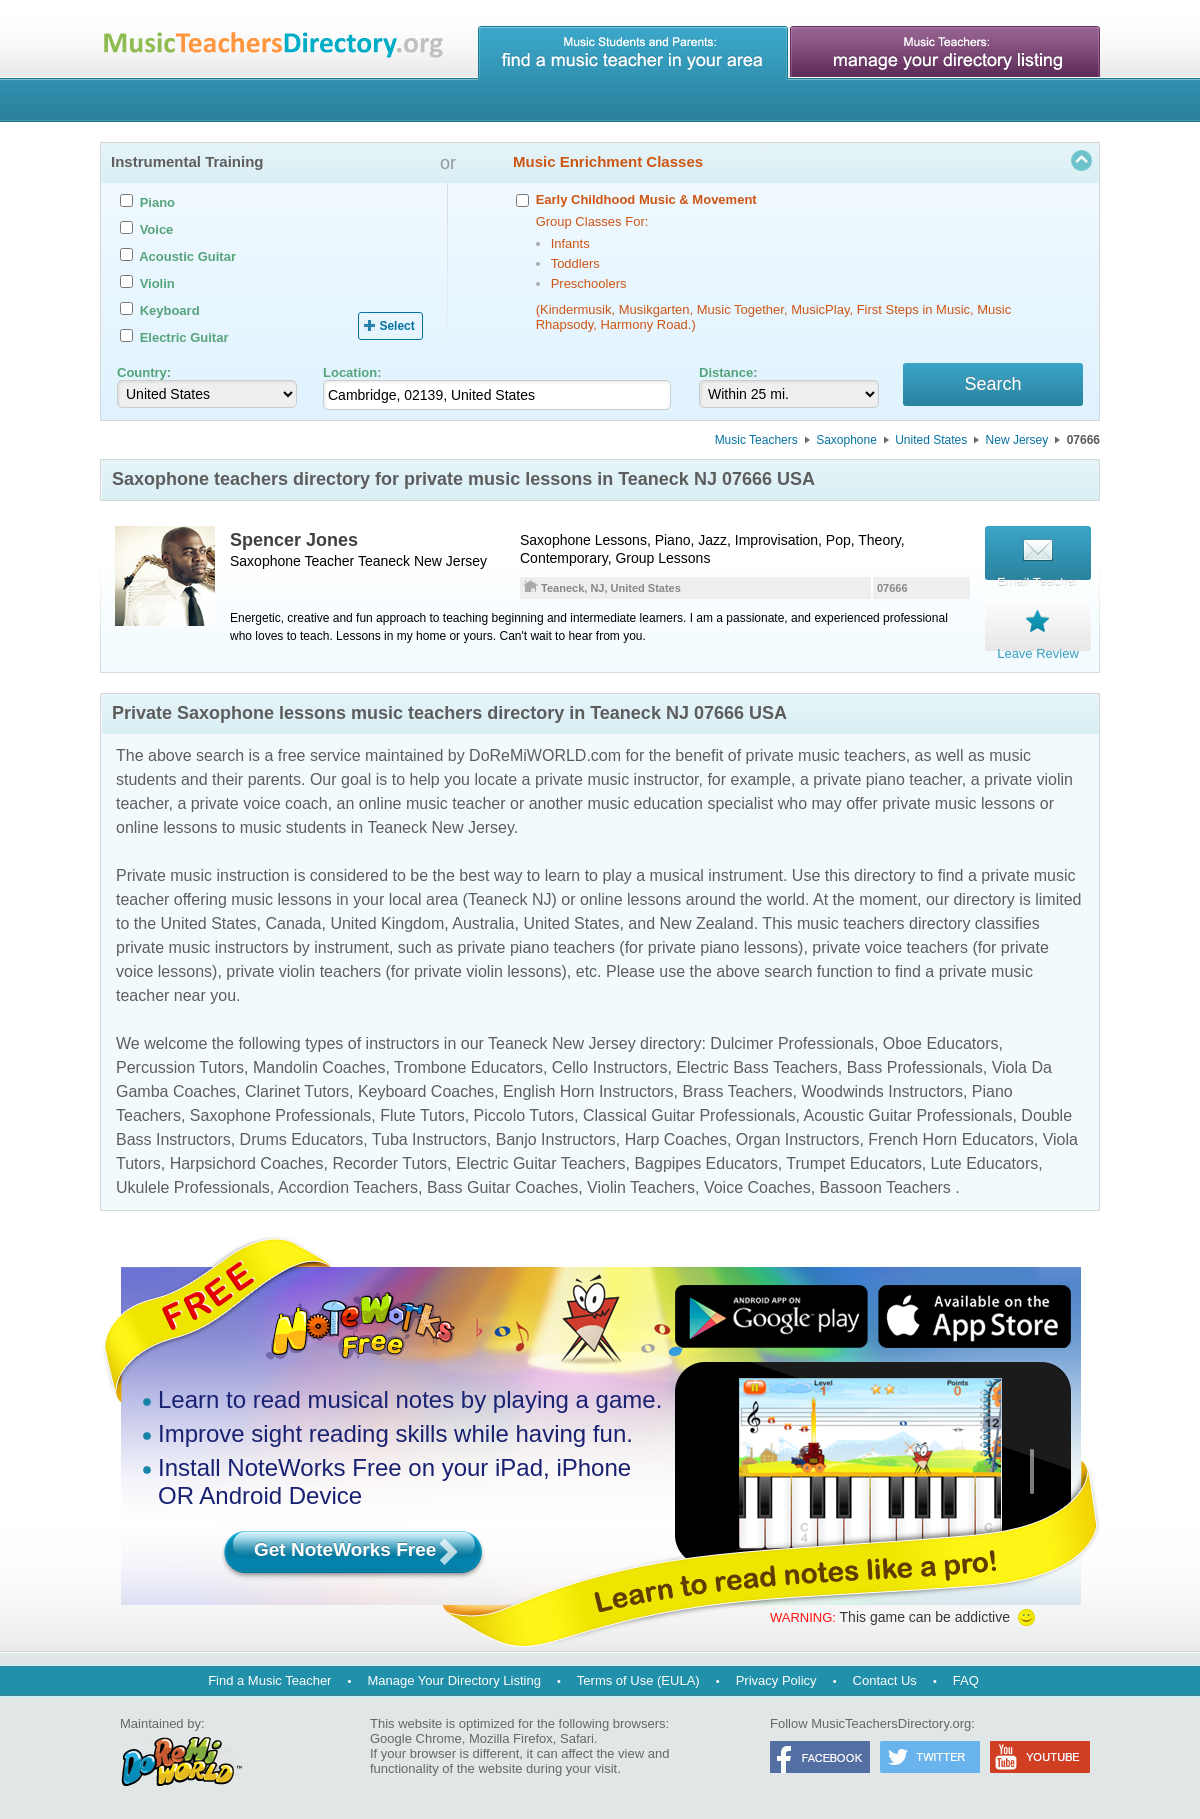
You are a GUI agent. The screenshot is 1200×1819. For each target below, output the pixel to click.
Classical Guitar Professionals (689, 1114)
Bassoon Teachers (885, 1186)
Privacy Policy (776, 1679)
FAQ (966, 1679)
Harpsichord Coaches (247, 1162)
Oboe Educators (941, 1042)
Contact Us (885, 1679)
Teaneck (384, 564)
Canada (293, 922)
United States (931, 443)
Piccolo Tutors (524, 1114)
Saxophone (846, 443)
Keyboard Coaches (426, 1090)
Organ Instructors (798, 1138)
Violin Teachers (641, 1186)
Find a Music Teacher (269, 1679)
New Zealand (706, 922)
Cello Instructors (610, 1066)
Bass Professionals (915, 1066)
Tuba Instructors (429, 1138)
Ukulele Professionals (193, 1186)
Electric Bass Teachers (757, 1066)
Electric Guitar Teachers (541, 1162)
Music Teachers (756, 443)
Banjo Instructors (556, 1138)
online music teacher (432, 802)
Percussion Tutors (180, 1066)
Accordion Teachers (348, 1186)
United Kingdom (387, 922)
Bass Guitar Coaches (502, 1186)
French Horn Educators (950, 1138)
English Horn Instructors (588, 1090)
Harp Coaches (676, 1138)
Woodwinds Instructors (882, 1090)
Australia (483, 922)
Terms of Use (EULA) (638, 1679)
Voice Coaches (757, 1186)
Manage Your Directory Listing (453, 1679)
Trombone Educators (468, 1066)
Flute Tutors (422, 1114)
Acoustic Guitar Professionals (907, 1114)
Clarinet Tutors (297, 1090)
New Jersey (1017, 443)
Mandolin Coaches (319, 1066)
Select (396, 326)
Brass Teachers (738, 1090)
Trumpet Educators (853, 1162)
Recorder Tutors (389, 1162)
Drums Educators (302, 1138)
